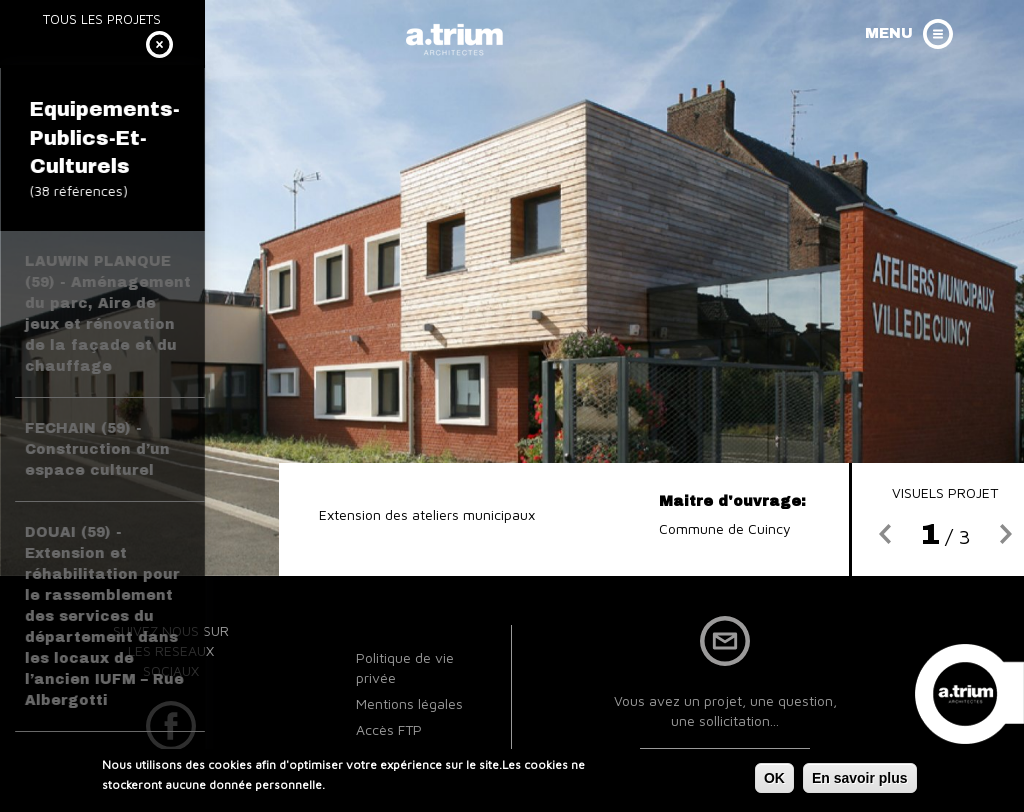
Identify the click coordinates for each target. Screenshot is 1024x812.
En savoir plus (860, 781)
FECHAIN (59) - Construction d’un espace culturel (97, 449)
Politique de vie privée (405, 667)
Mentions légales (409, 703)
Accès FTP (389, 729)
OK (774, 781)
